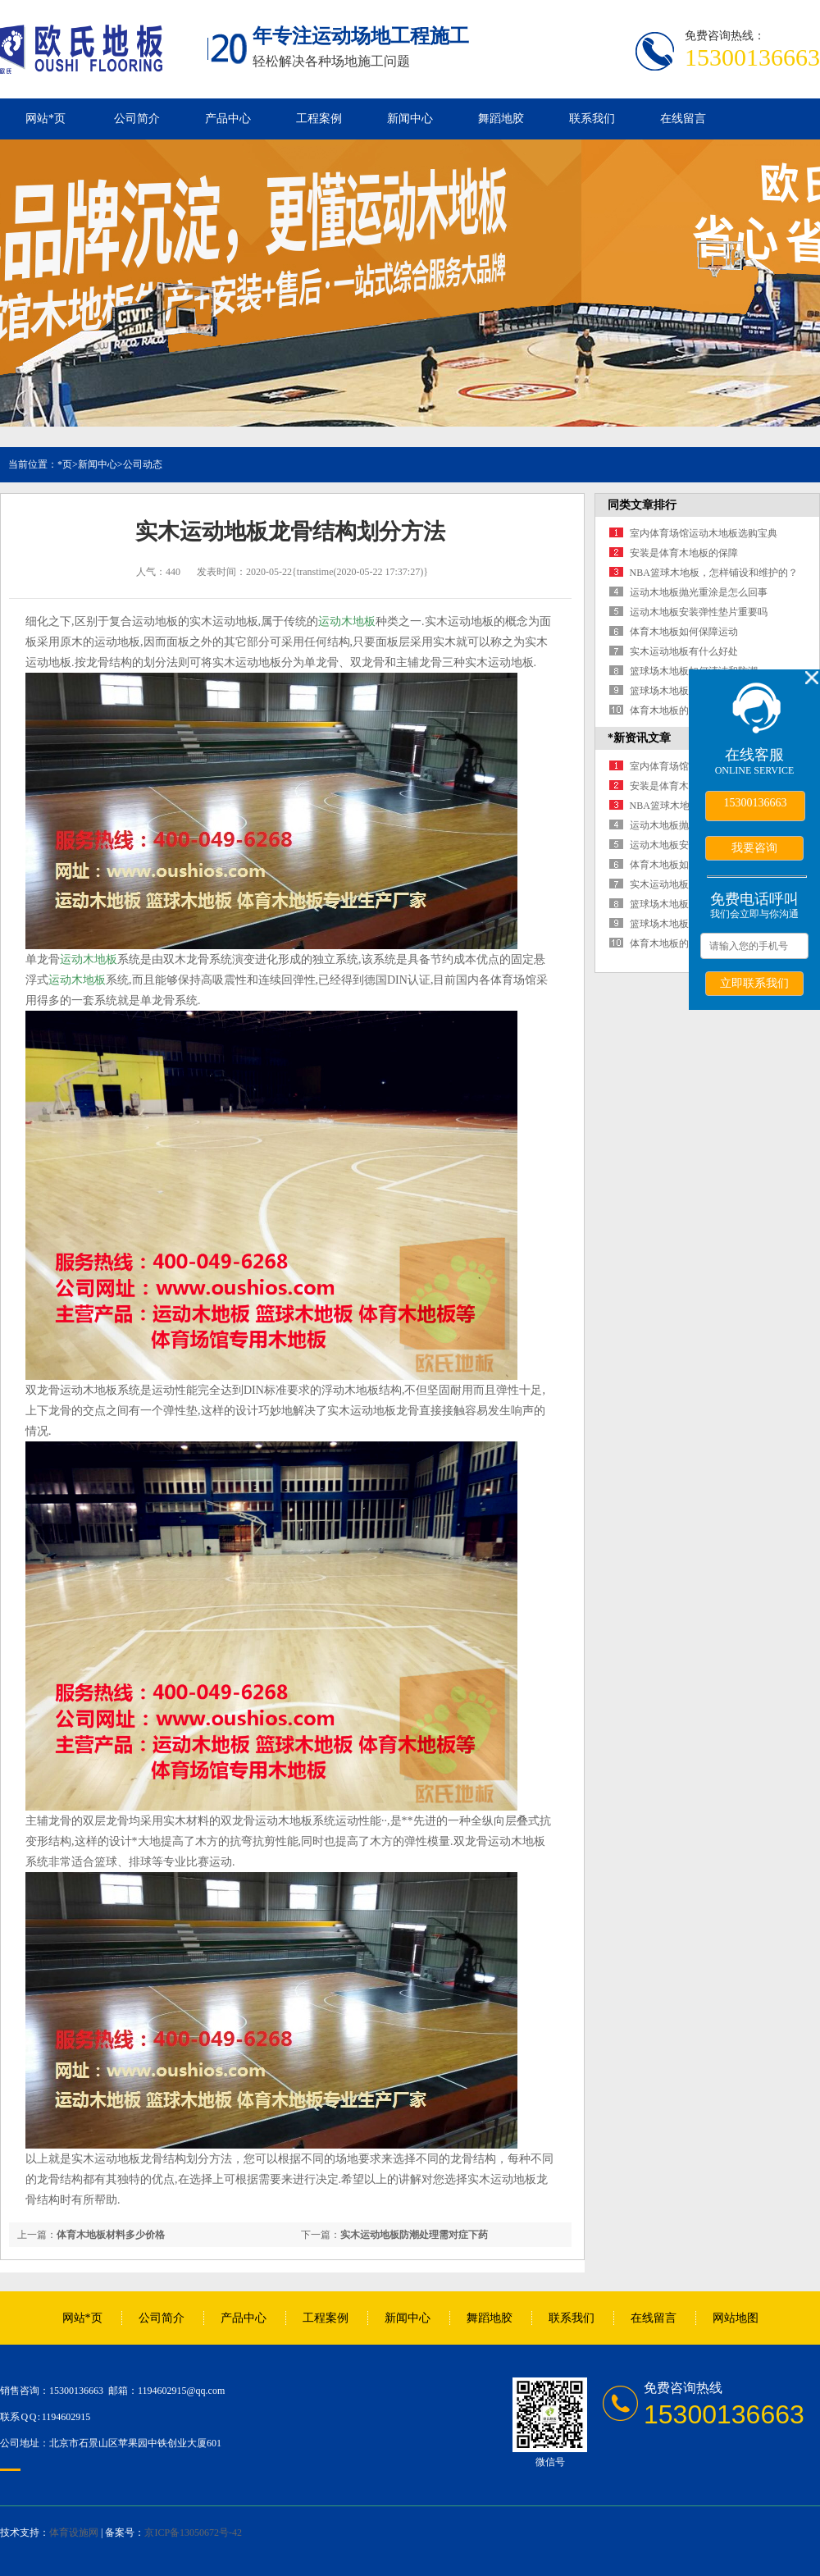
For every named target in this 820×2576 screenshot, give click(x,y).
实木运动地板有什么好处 (684, 651)
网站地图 (735, 2318)
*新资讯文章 (639, 738)
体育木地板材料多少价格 (111, 2234)
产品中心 (228, 118)
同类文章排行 (642, 505)
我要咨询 (754, 847)
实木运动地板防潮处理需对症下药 (414, 2234)
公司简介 (137, 118)
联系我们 (592, 118)
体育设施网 (73, 2532)
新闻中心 (410, 118)
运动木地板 (347, 621)
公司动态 (142, 464)
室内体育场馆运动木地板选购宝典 (703, 533)
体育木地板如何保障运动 (684, 631)
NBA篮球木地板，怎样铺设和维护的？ (714, 572)
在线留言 (683, 118)
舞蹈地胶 (501, 118)
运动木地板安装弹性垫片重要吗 (699, 612)
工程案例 (319, 118)
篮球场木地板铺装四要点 (684, 691)
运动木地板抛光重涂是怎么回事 (699, 592)
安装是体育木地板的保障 (684, 553)
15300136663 (755, 803)
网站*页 (45, 118)
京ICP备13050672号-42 (193, 2532)
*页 (64, 464)
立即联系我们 (754, 982)
